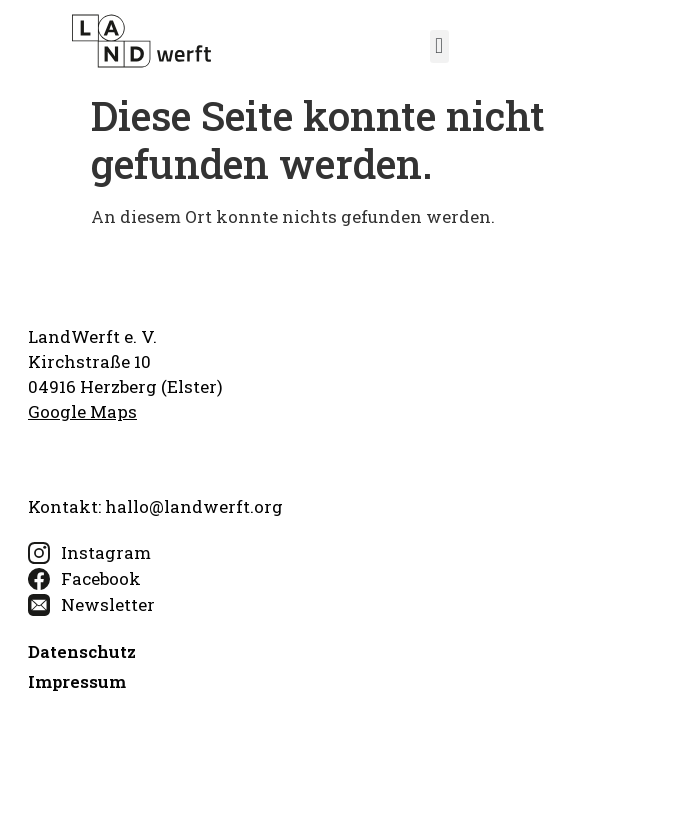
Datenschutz (82, 651)
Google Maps (82, 411)
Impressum (77, 681)
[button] (439, 46)
